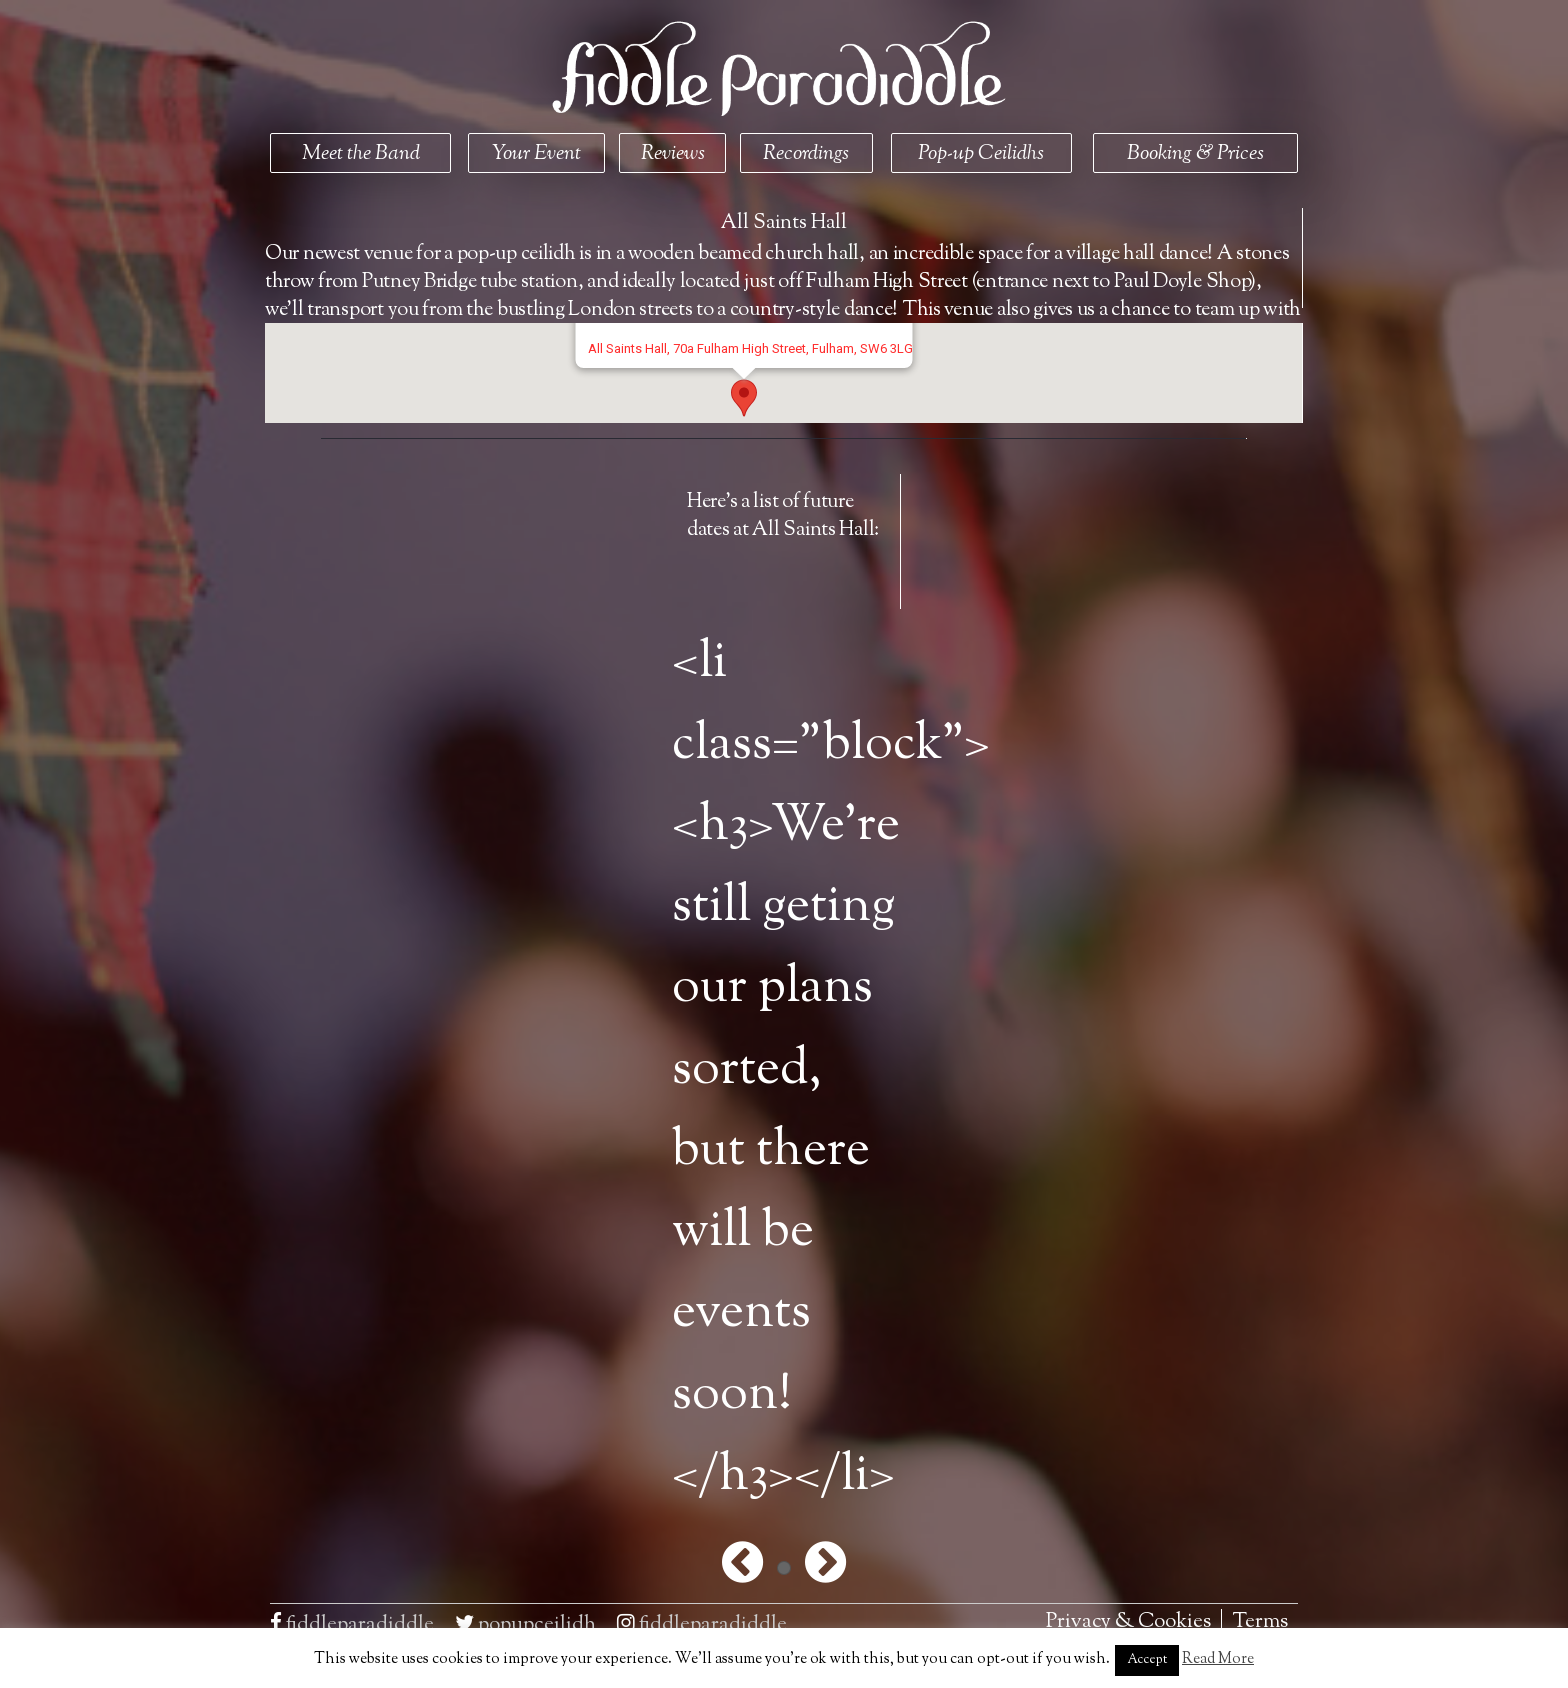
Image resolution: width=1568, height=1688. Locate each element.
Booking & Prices (1195, 154)
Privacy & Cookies (1128, 1622)
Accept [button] (1147, 1660)
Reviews (673, 154)
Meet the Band (361, 154)
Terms (1260, 1622)
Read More (1218, 1659)
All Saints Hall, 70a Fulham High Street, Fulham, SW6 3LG (749, 348)
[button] (744, 398)
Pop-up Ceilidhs (981, 154)
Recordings (806, 154)
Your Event (536, 154)
